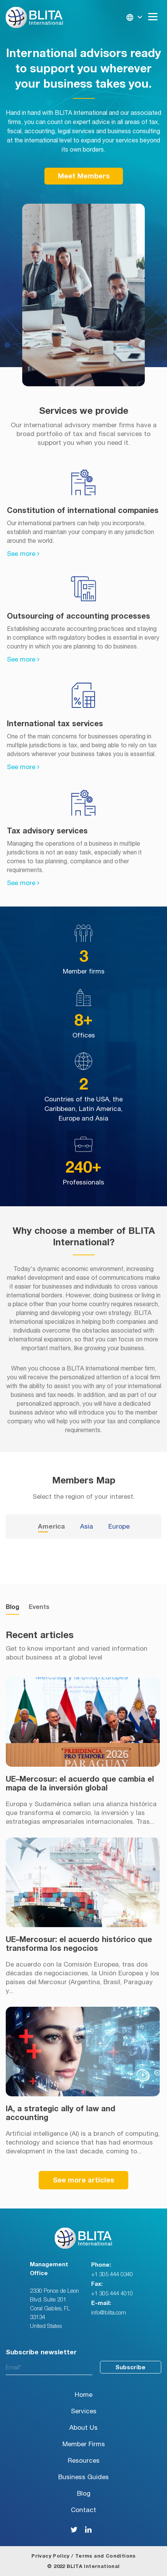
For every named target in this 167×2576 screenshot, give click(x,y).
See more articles (83, 2180)
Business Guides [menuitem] (83, 2477)
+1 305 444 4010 (112, 2294)
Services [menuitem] (84, 2411)
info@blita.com (108, 2313)
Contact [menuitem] (83, 2510)
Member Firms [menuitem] (83, 2444)
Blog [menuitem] (83, 2493)
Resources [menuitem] (84, 2460)
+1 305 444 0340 (112, 2274)
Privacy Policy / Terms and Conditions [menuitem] (83, 2556)
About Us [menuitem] (83, 2427)
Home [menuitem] (83, 2394)
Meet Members (84, 176)
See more (23, 553)
